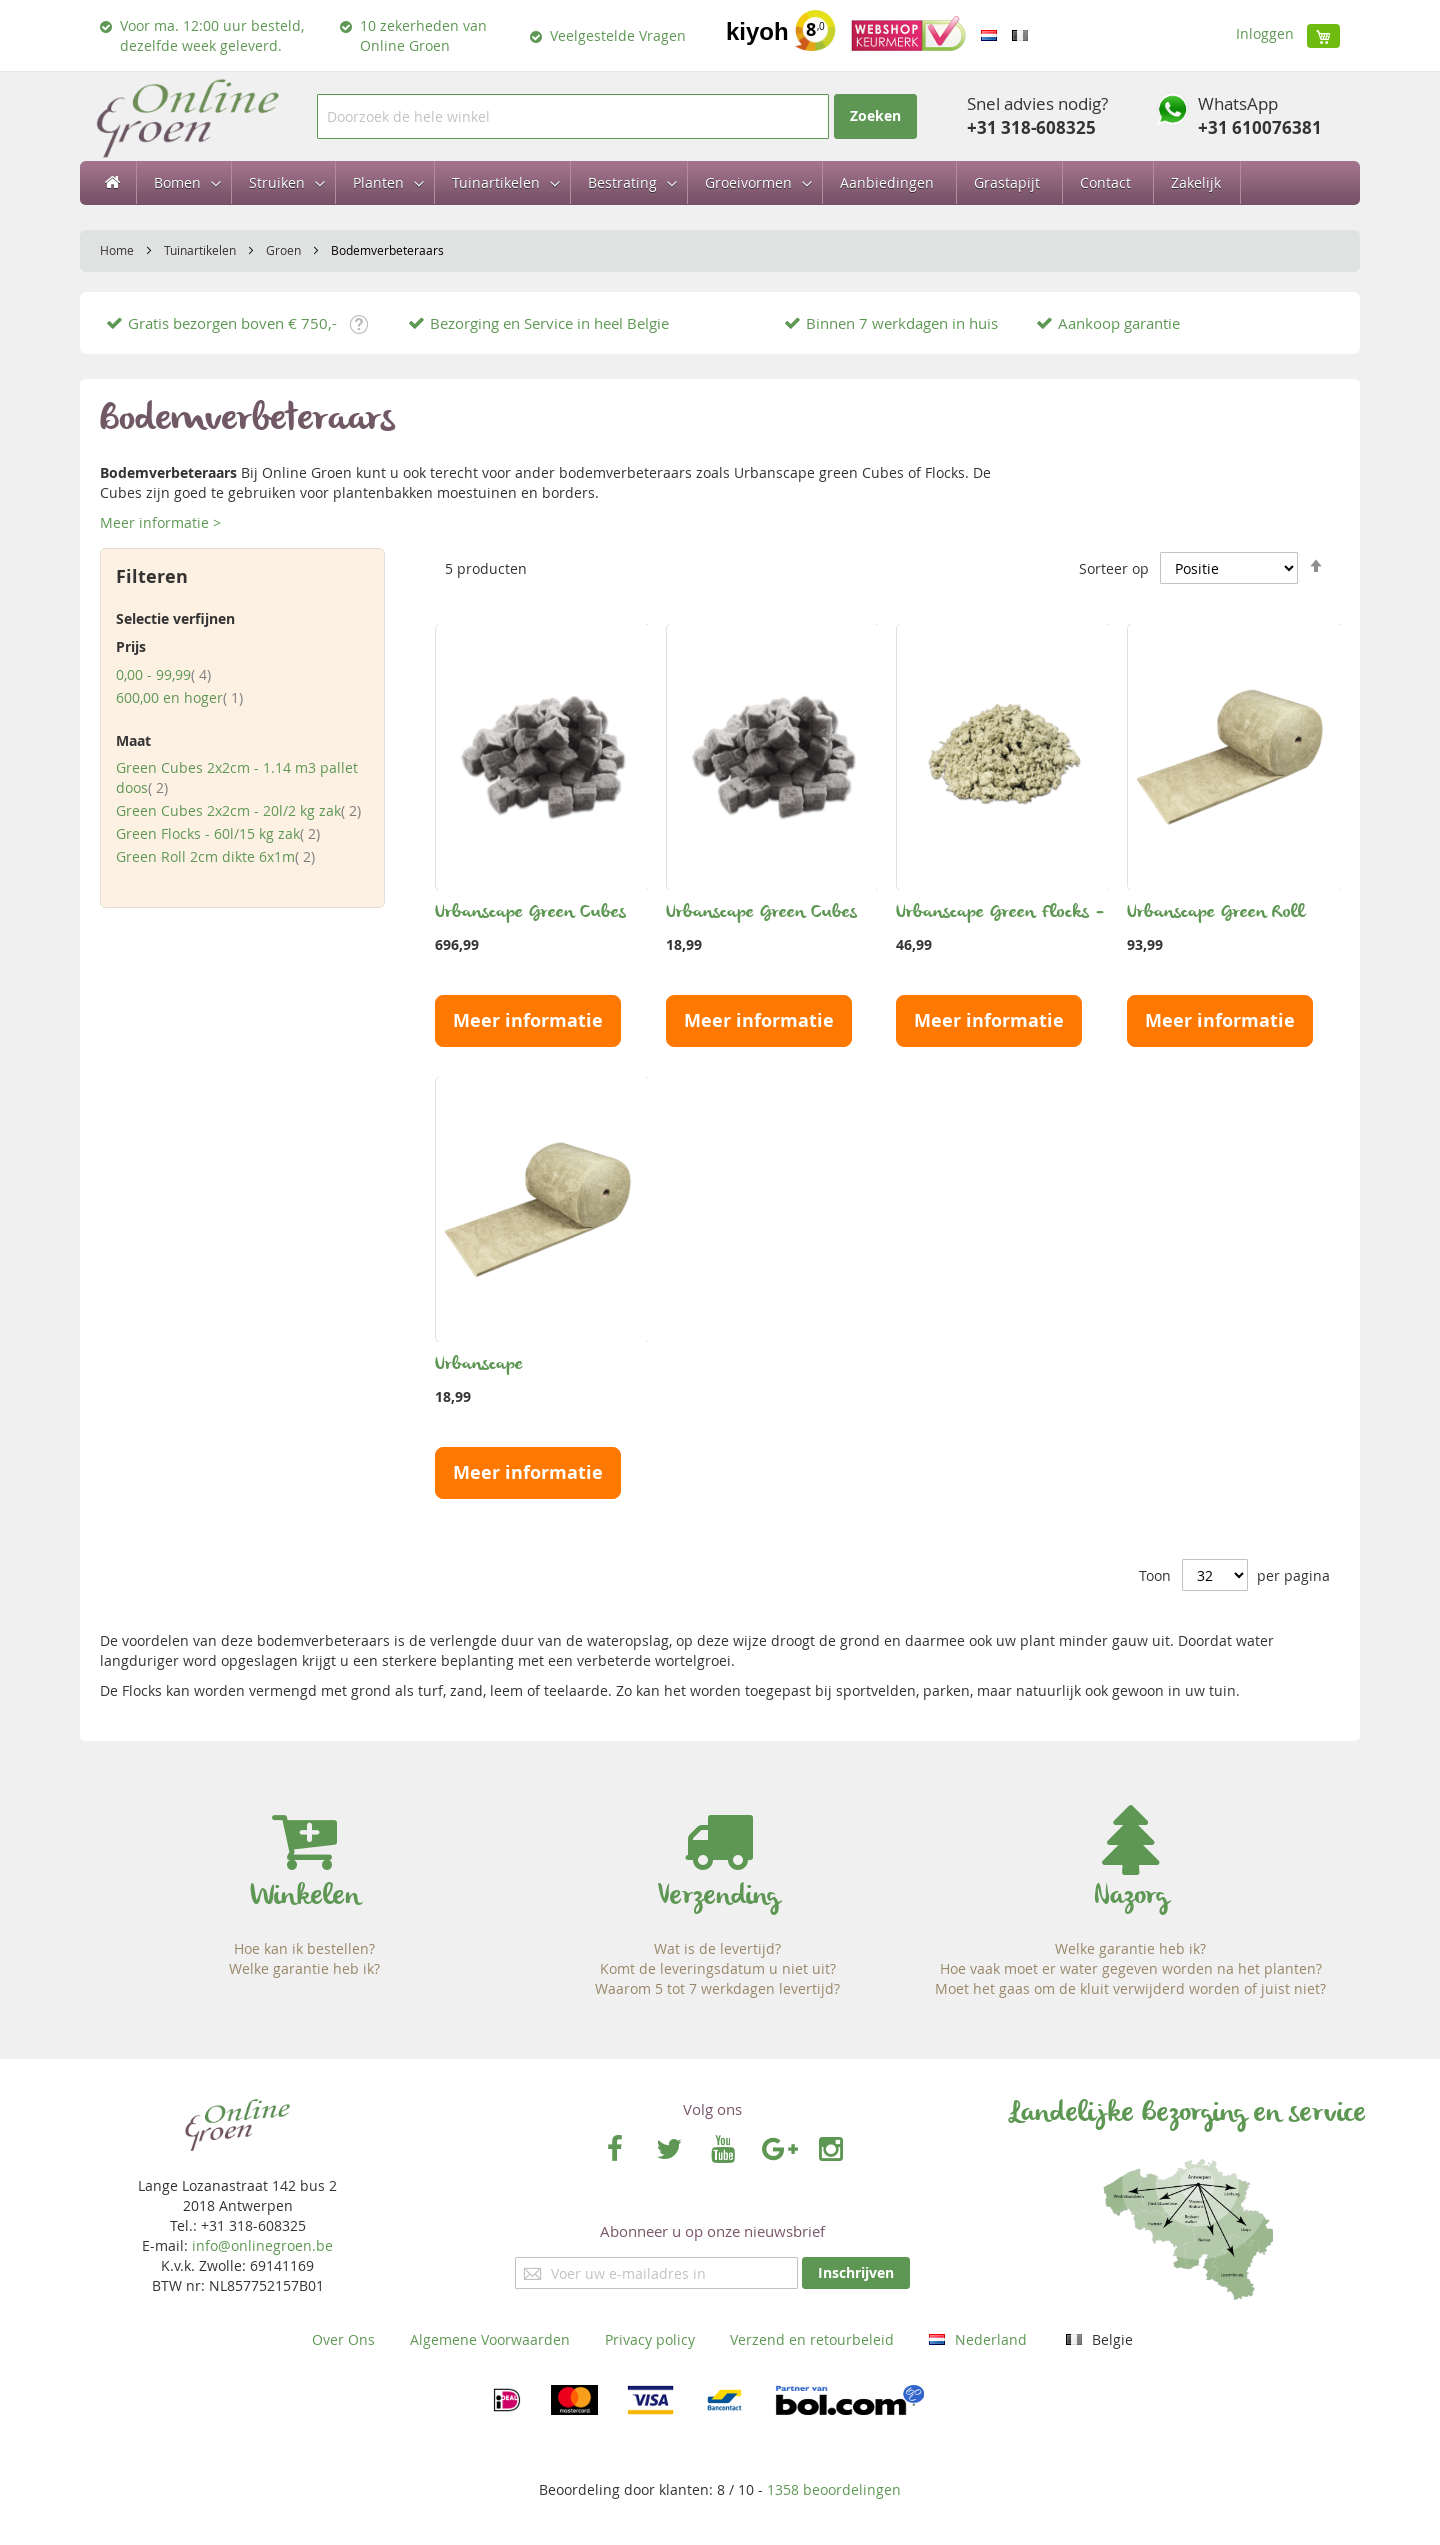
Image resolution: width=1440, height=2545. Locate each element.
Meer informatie (528, 1020)
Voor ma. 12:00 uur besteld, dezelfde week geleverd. (212, 35)
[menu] (720, 182)
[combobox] (573, 116)
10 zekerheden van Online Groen (423, 35)
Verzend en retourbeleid (812, 2339)
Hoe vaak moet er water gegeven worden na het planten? (1131, 1968)
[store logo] (186, 116)
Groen (285, 250)
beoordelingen (834, 2489)
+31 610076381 (1260, 127)
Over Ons (343, 2339)
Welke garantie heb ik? (304, 1968)
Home (118, 250)
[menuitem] (181, 182)
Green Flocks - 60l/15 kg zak (218, 833)
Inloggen (1265, 33)
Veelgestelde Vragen (618, 35)
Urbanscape (479, 1365)
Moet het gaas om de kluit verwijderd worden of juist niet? (1130, 1988)
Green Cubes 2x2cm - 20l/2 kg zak (238, 810)
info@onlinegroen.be (262, 2245)
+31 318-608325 (1031, 127)
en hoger (179, 697)
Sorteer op (1114, 568)
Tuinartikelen (201, 250)
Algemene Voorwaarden (490, 2339)
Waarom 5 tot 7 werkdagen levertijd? (717, 1988)
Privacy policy (650, 2339)
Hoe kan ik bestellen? (304, 1948)
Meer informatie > (160, 522)
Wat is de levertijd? (717, 1948)
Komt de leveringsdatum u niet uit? (718, 1968)
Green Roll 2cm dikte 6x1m (215, 856)
